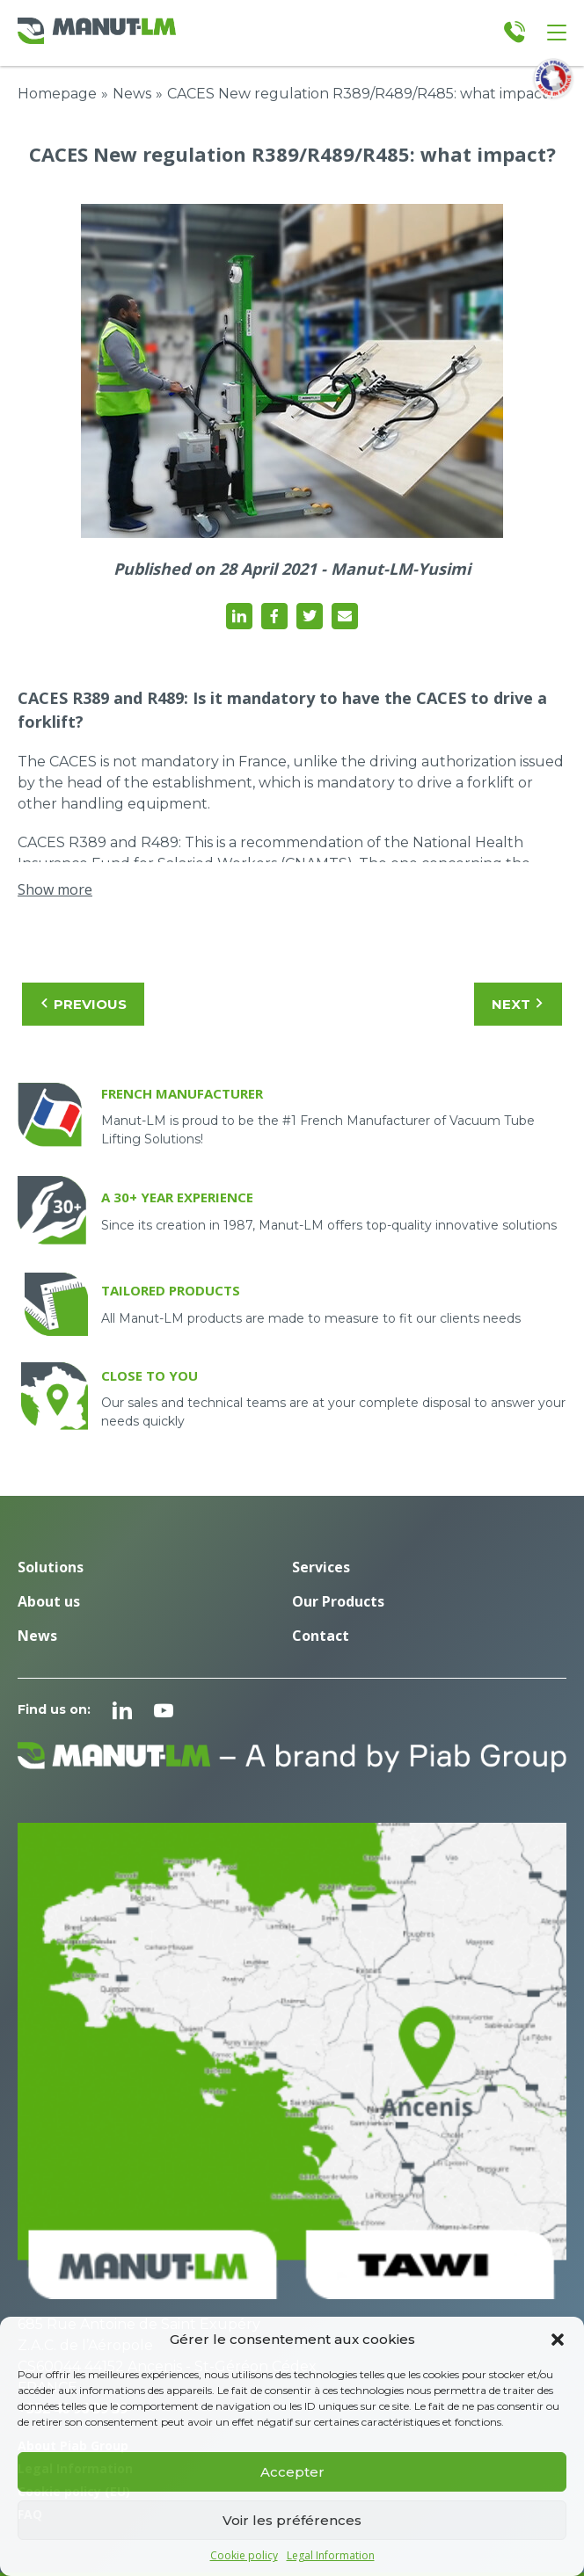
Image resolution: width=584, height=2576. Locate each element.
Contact (320, 1635)
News (132, 93)
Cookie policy (244, 2556)
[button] (557, 2339)
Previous (83, 1004)
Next (518, 1004)
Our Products (338, 1601)
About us (49, 1601)
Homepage (57, 93)
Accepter (292, 2472)
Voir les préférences (292, 2520)
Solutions (51, 1567)
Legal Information (331, 2556)
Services (321, 1567)
